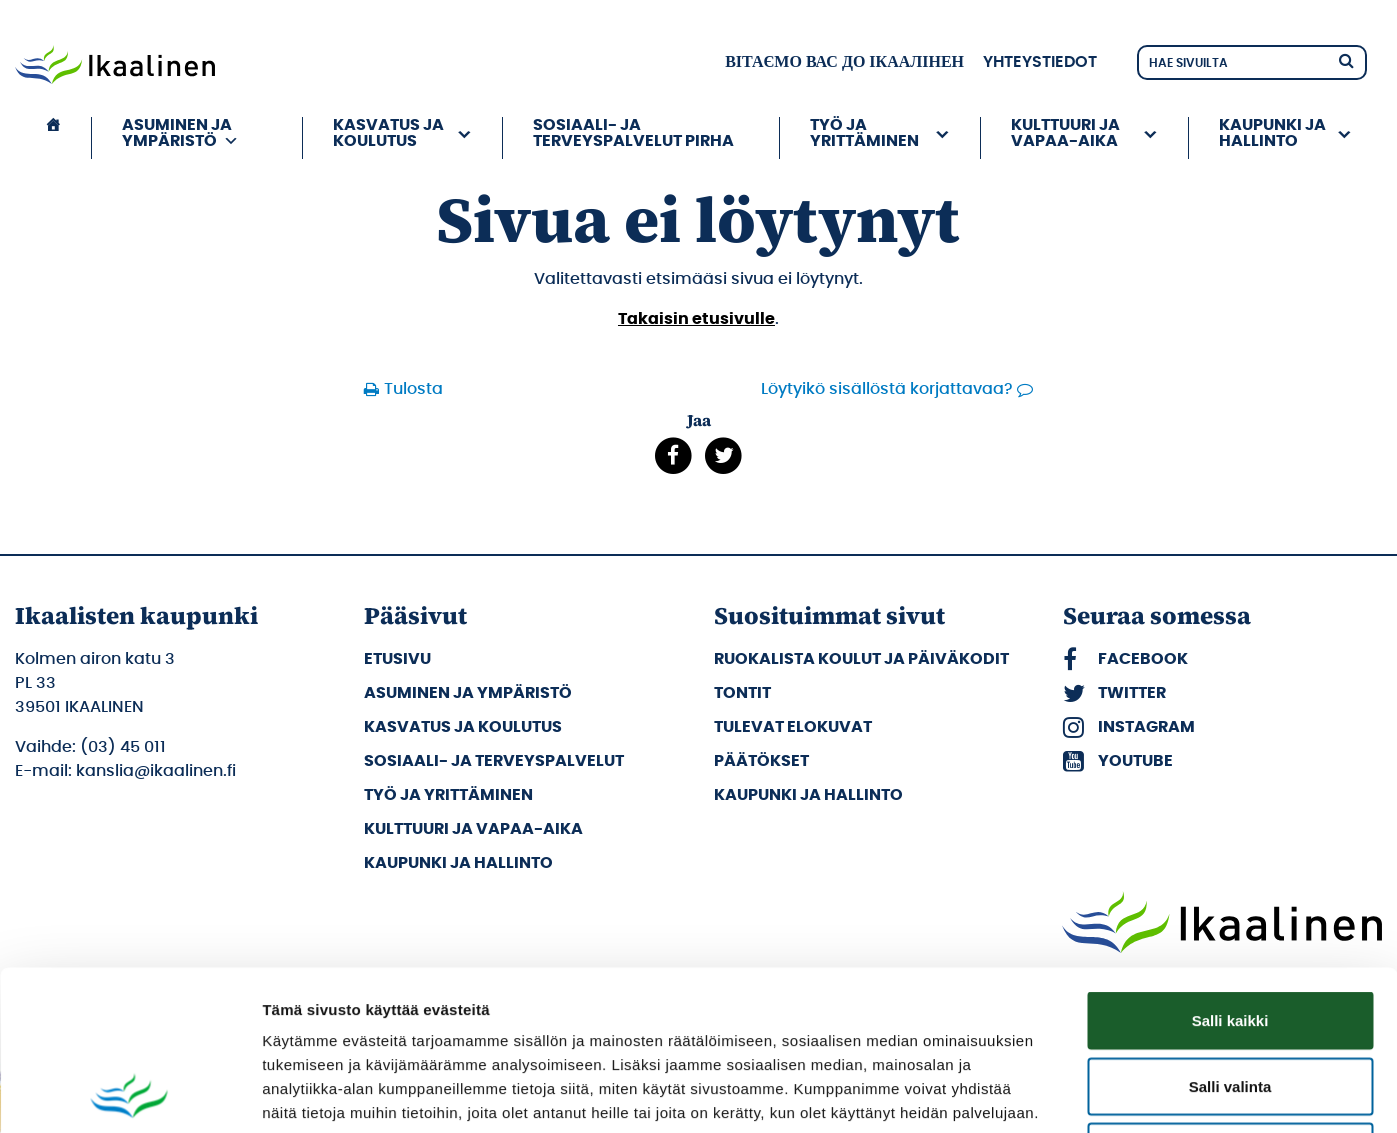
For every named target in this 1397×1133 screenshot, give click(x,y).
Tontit (742, 693)
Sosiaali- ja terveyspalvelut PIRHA (633, 133)
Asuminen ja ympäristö (180, 133)
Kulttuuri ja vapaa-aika (1065, 133)
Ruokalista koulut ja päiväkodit (861, 659)
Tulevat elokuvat (793, 727)
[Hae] (1346, 59)
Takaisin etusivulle (696, 319)
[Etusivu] (53, 138)
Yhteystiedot (1040, 62)
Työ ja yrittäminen (864, 133)
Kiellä (1230, 1001)
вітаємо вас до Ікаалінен (844, 62)
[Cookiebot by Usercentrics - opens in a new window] (129, 1094)
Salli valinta (1230, 936)
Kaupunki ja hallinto (1272, 133)
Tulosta (413, 389)
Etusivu (397, 659)
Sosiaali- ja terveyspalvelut (494, 761)
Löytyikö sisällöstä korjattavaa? (887, 389)
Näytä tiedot (1069, 1093)
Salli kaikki (1230, 870)
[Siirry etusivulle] (115, 67)
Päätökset (761, 761)
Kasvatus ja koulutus (388, 133)
